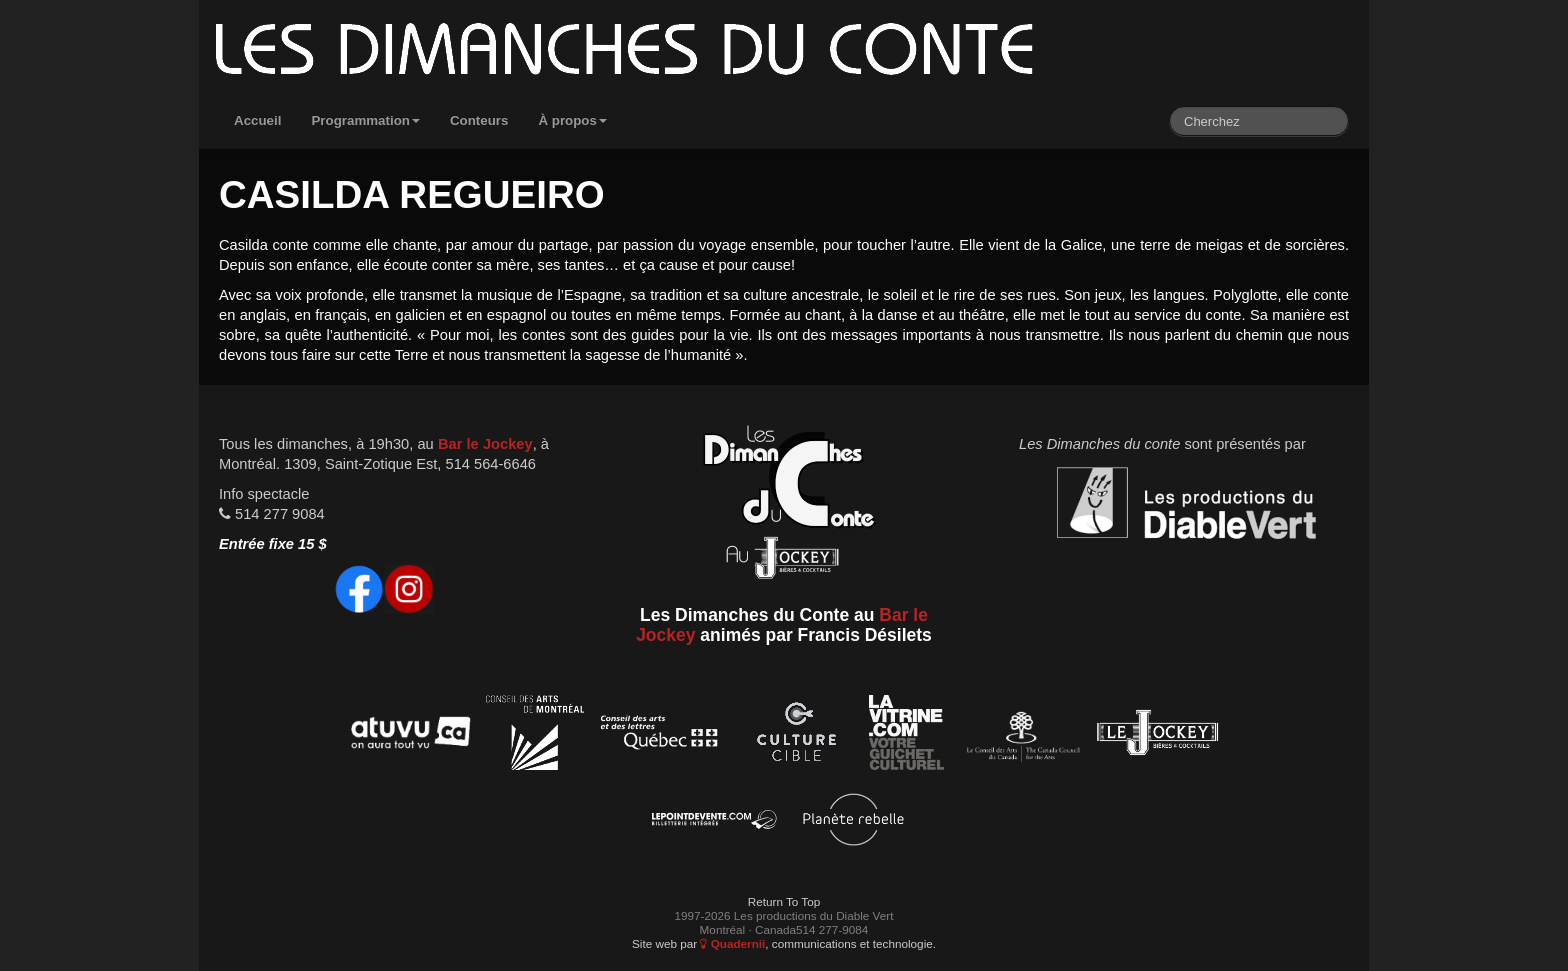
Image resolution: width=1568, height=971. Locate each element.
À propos (572, 120)
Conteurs (479, 120)
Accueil (257, 120)
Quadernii (732, 943)
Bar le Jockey (485, 444)
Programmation (365, 120)
